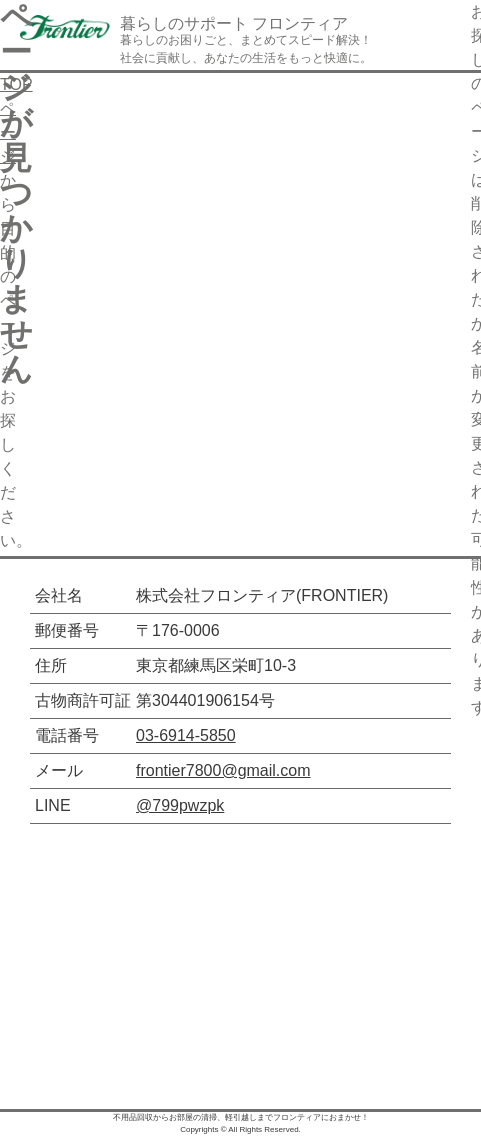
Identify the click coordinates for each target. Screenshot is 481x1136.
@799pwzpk (180, 805)
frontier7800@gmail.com (223, 770)
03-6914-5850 (186, 735)
